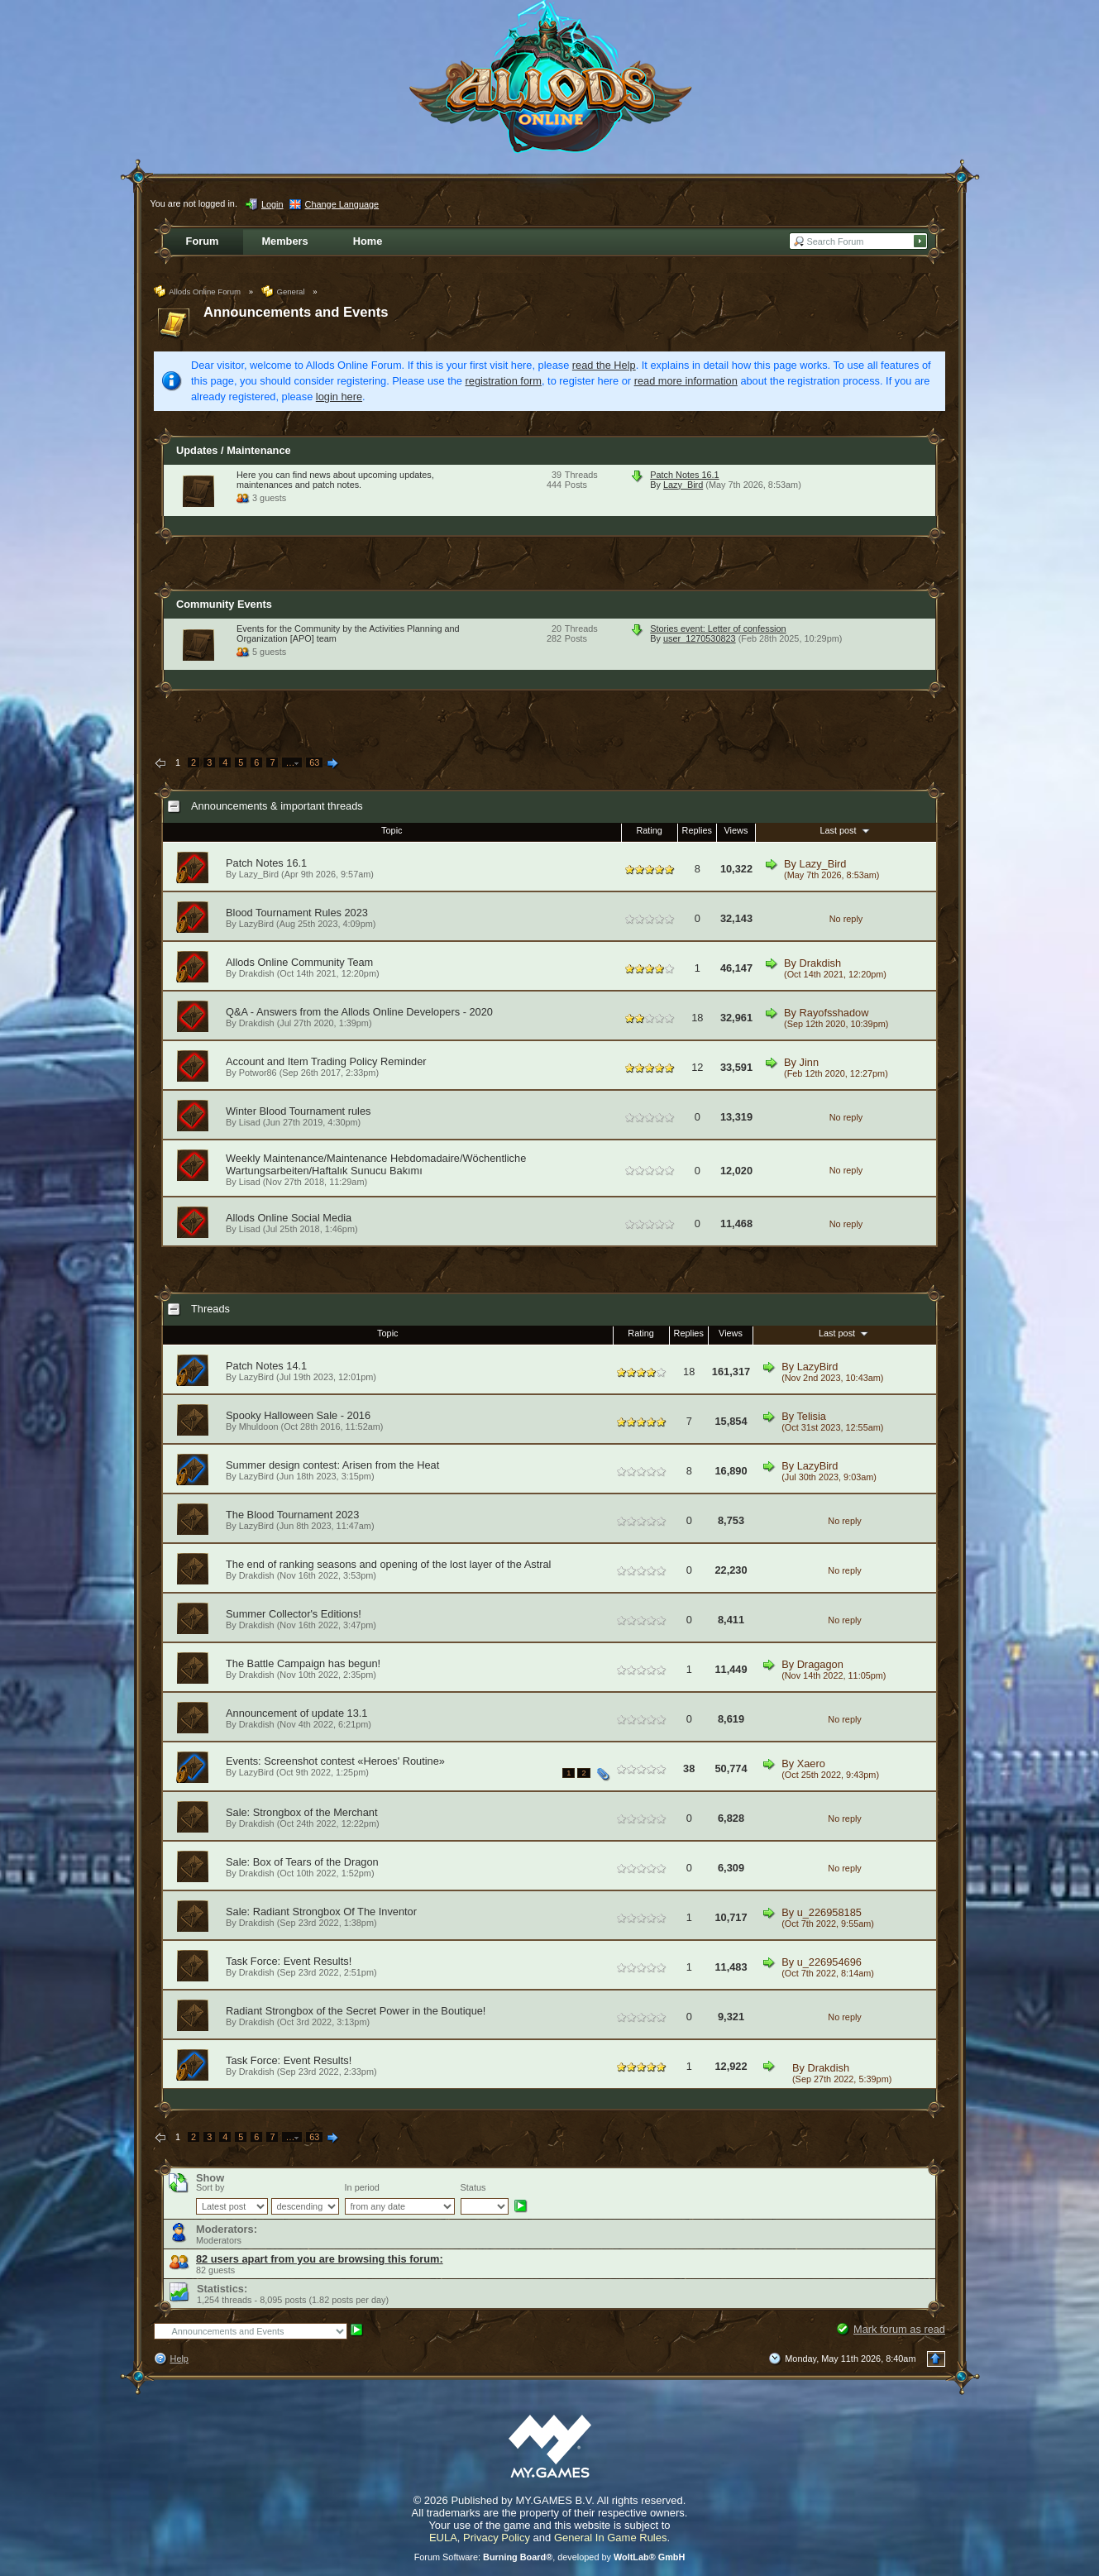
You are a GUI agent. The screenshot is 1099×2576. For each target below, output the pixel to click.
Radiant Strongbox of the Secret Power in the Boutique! (355, 2011)
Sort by (210, 2187)
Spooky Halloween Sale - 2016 (298, 1415)
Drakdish (257, 973)
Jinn (809, 1062)
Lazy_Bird (683, 485)
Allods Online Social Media (288, 1218)
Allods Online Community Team (299, 962)
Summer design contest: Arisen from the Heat (332, 1465)
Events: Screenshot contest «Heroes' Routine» (335, 1761)
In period (362, 2187)
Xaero (811, 1763)
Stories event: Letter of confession (718, 628)
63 (314, 762)
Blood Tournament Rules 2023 (297, 912)
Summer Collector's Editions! (293, 1614)
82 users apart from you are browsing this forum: (319, 2259)
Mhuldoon (259, 1426)
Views (736, 830)
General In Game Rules (610, 2537)
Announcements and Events (296, 312)
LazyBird (256, 924)
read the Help (604, 365)
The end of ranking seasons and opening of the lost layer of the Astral (388, 1564)
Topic (391, 830)
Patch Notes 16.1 (684, 475)
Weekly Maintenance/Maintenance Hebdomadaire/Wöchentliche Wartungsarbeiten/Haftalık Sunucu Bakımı (376, 1164)
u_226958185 (829, 1912)
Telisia (811, 1416)
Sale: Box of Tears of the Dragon (302, 1862)
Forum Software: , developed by (550, 2557)
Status (473, 2187)
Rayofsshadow (834, 1012)
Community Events (224, 604)
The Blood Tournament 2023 (292, 1514)
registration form (504, 381)
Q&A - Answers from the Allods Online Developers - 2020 (359, 1012)
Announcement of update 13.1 (296, 1713)
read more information (686, 381)
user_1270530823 (699, 638)
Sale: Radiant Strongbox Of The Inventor (321, 1911)
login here (339, 396)
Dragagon (820, 1664)
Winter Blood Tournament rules (298, 1111)
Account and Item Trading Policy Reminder (326, 1061)
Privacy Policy (496, 2537)
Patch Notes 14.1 (266, 1366)
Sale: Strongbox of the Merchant (302, 1812)
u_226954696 (829, 1962)
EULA (443, 2537)
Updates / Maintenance (233, 450)
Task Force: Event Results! (288, 1961)
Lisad (249, 1122)
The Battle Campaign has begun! (303, 1663)
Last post (845, 830)
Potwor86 (258, 1073)
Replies (697, 830)
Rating (649, 830)
